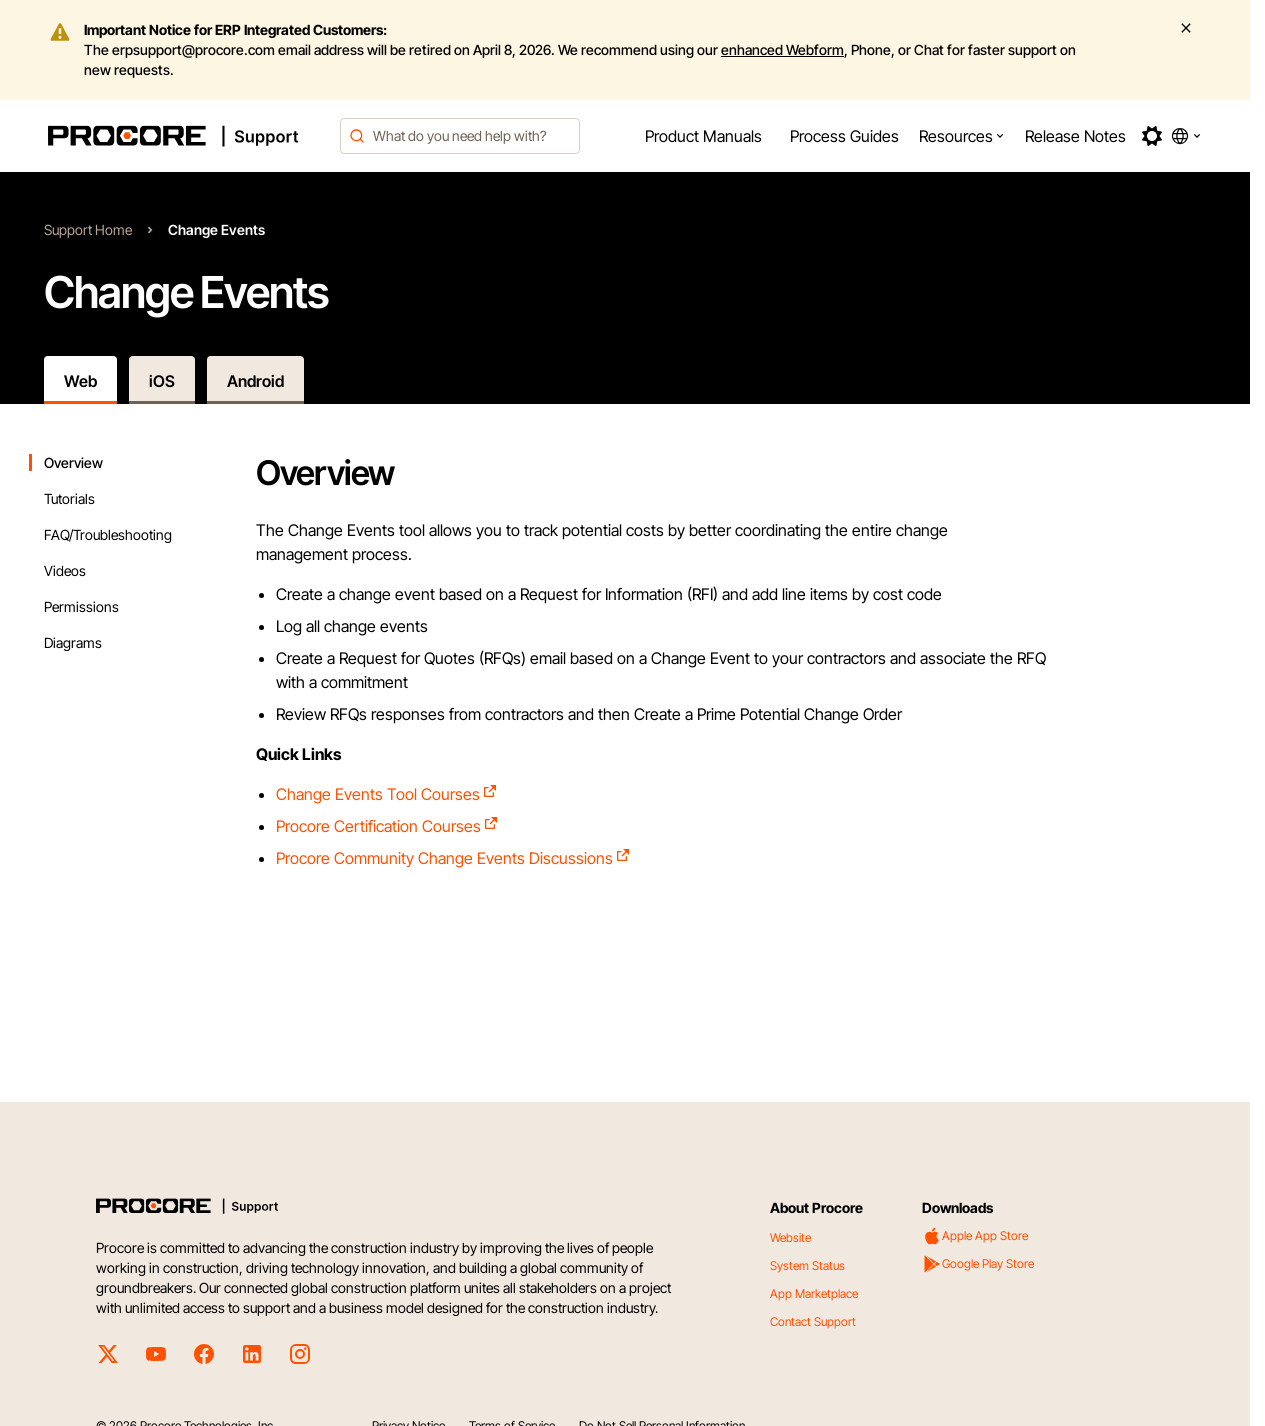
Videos (65, 570)
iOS (162, 381)
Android (255, 381)
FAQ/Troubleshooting (108, 534)
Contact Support (813, 1321)
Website (790, 1237)
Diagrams (73, 642)
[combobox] (460, 136)
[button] (962, 136)
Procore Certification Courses (387, 826)
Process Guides (844, 136)
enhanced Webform (782, 49)
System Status (807, 1265)
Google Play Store (978, 1264)
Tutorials (69, 498)
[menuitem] (703, 136)
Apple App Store (975, 1236)
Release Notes (1075, 136)
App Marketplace (814, 1293)
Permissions (81, 606)
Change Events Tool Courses (387, 794)
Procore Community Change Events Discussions (453, 858)
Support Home (88, 229)
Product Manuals (703, 136)
